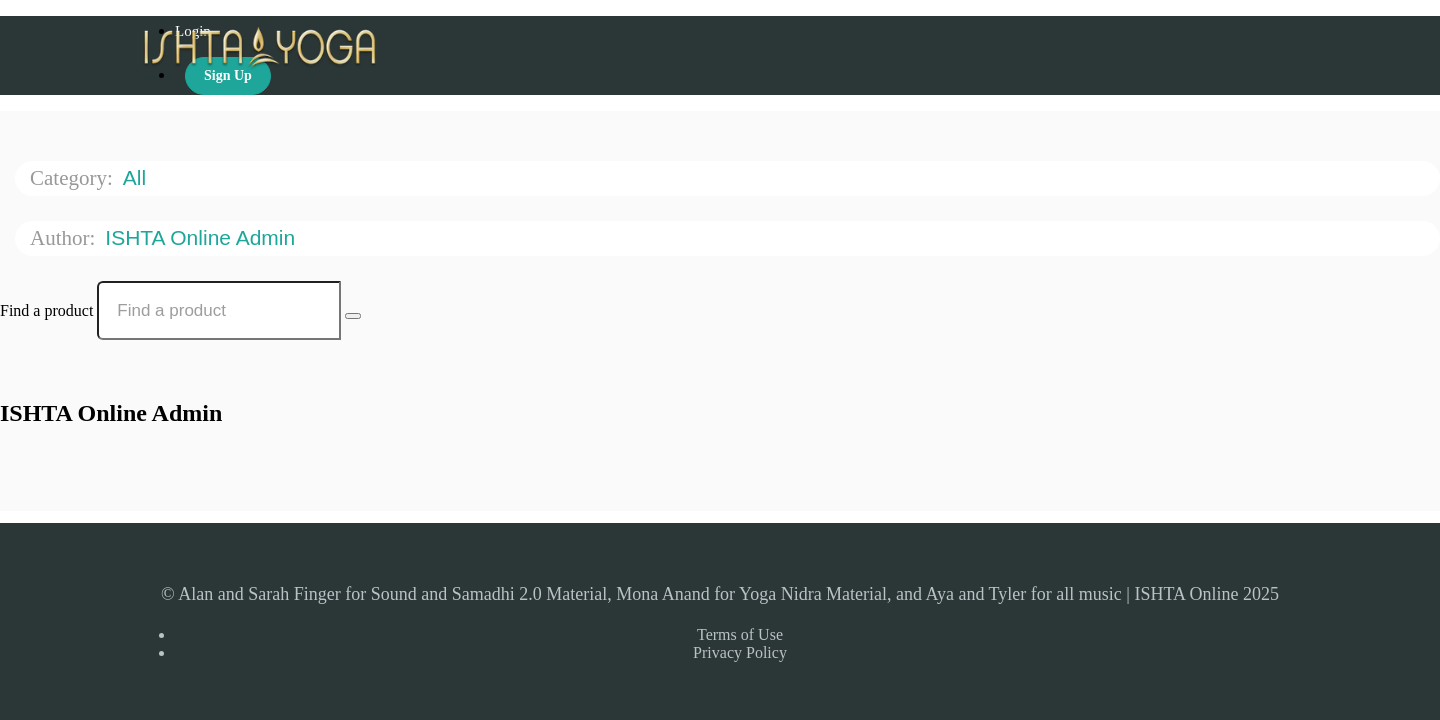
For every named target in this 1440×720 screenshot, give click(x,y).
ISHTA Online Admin (203, 237)
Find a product (46, 310)
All (137, 177)
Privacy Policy (740, 652)
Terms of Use (740, 634)
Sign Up (228, 75)
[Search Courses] (353, 316)
